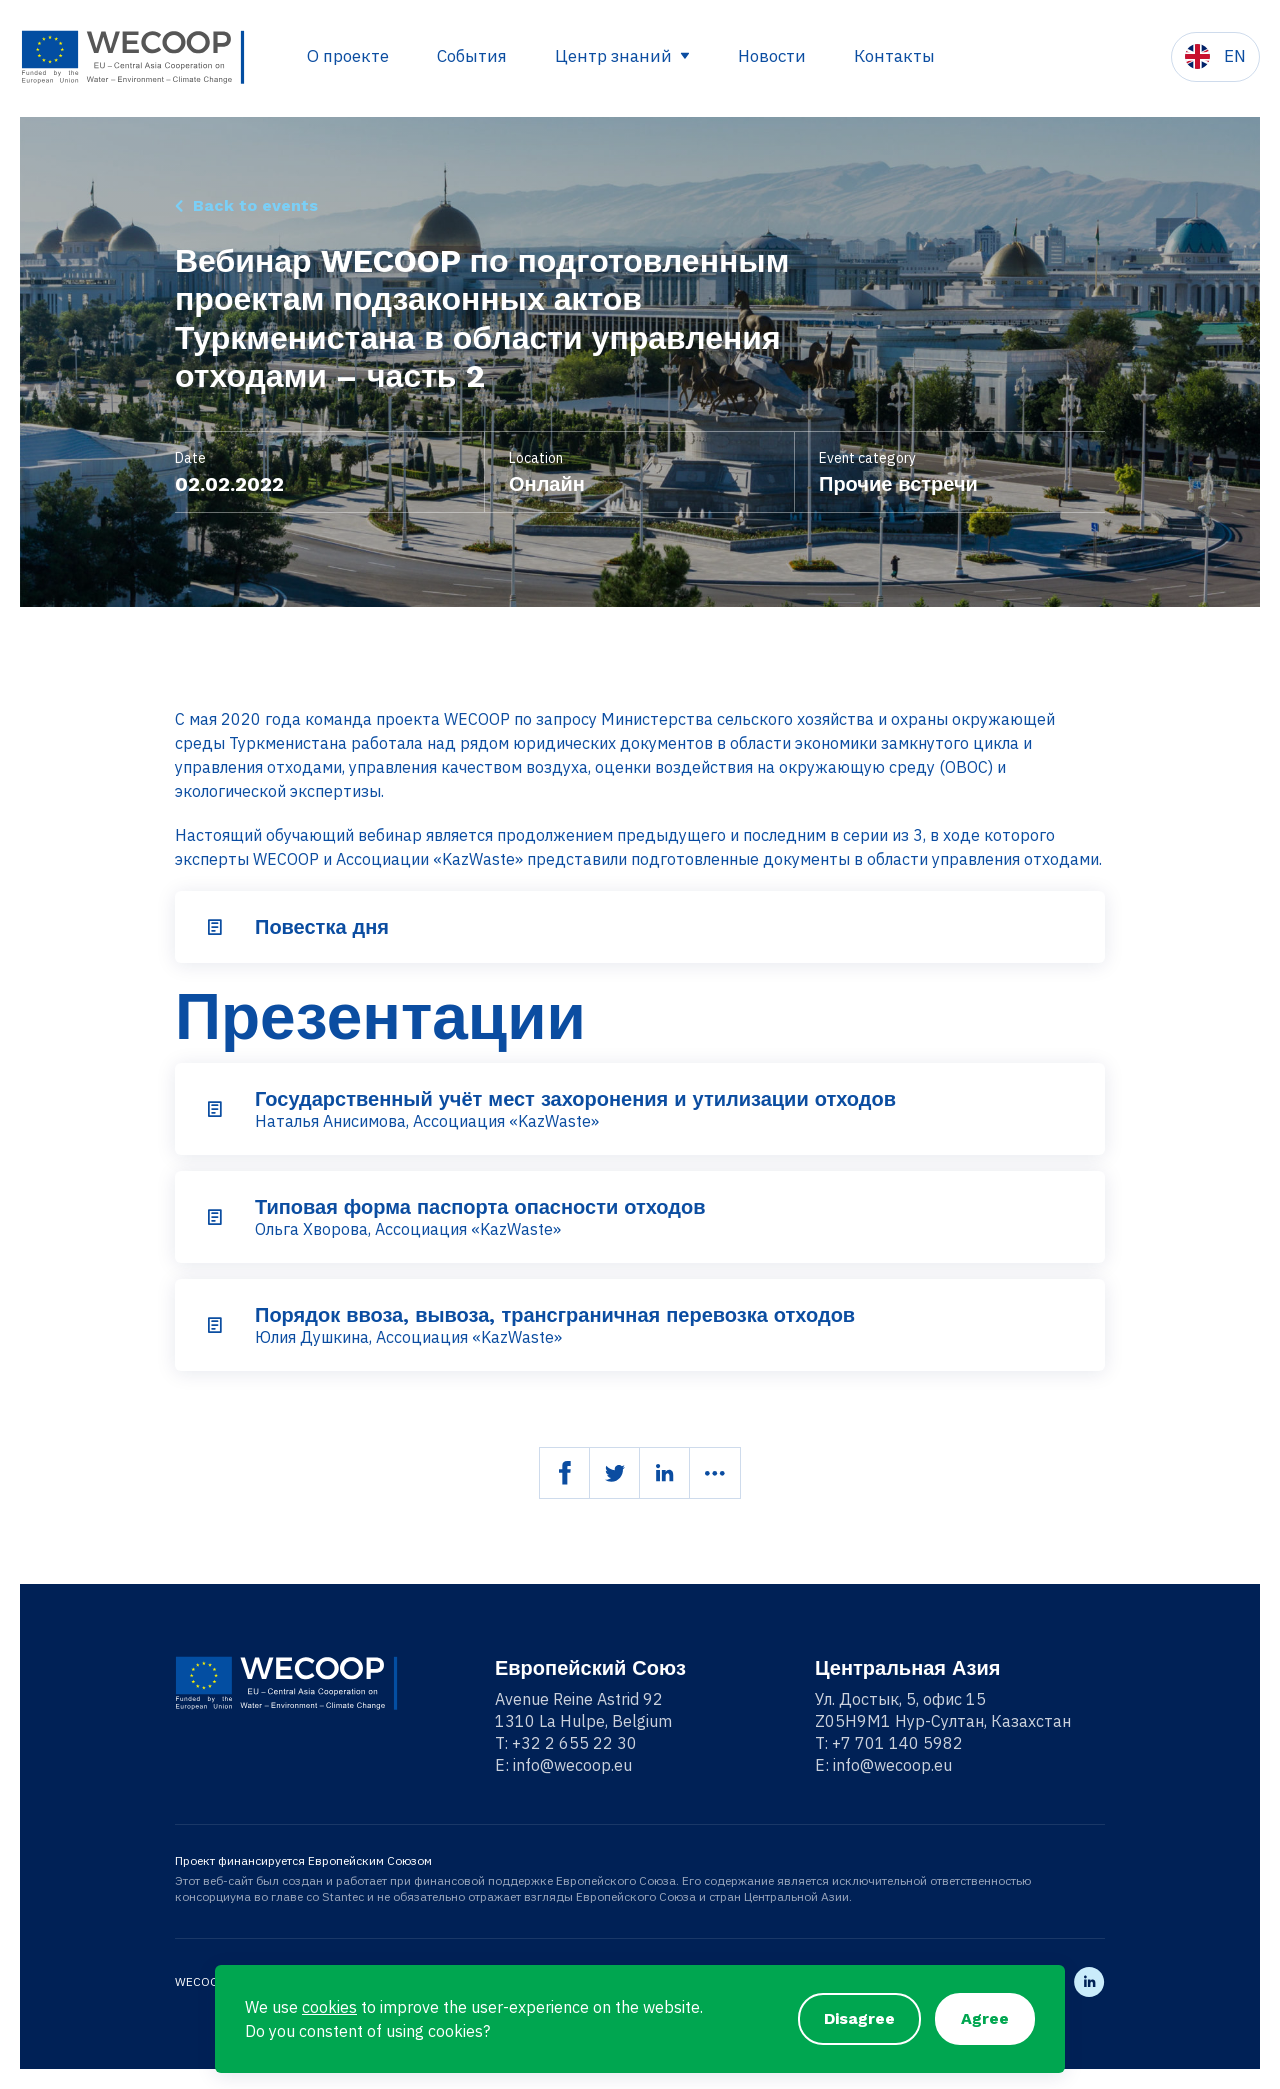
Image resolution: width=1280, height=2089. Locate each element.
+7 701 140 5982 (897, 1743)
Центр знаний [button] (615, 56)
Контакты (894, 56)
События (472, 56)
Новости (772, 56)
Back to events (255, 205)
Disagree (859, 2018)
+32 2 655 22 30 (574, 1743)
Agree (985, 2018)
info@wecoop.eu (572, 1765)
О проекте (348, 56)
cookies (329, 2007)
